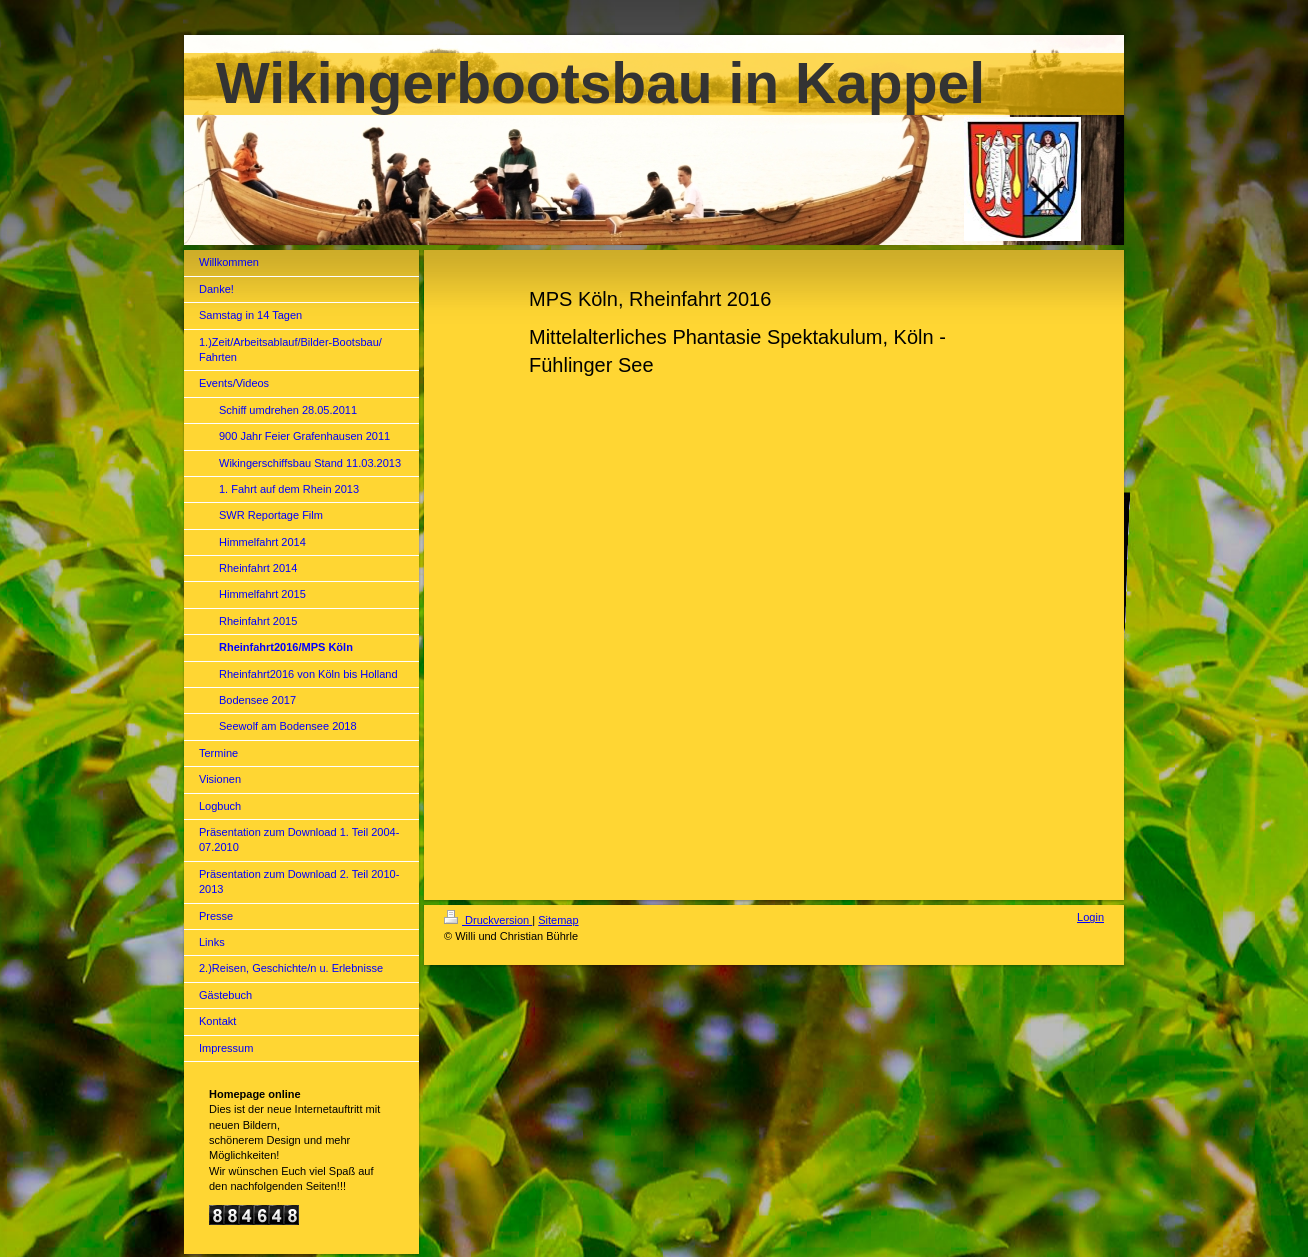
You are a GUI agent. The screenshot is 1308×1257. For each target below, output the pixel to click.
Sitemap (558, 920)
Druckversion (488, 920)
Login (1090, 917)
